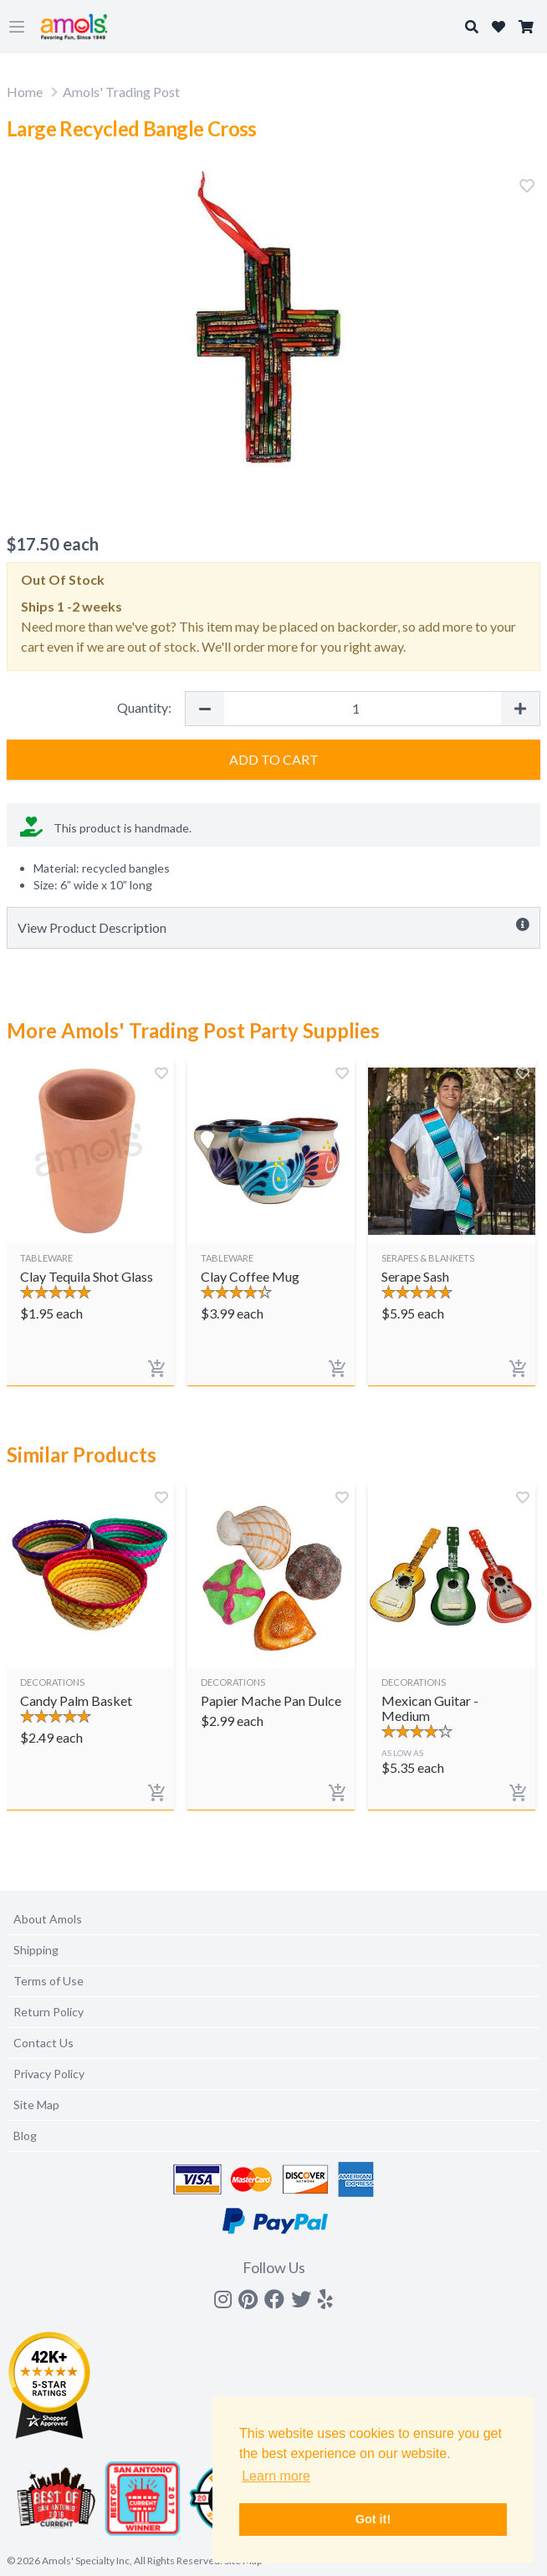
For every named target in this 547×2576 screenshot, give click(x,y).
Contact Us (43, 2043)
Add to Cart (274, 759)
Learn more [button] (276, 2476)
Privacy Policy (48, 2073)
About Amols (47, 1919)
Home (25, 92)
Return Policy (48, 2012)
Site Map (36, 2104)
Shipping (36, 1950)
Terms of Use (48, 1981)
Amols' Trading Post (121, 92)
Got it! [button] (373, 2519)
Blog (25, 2135)
